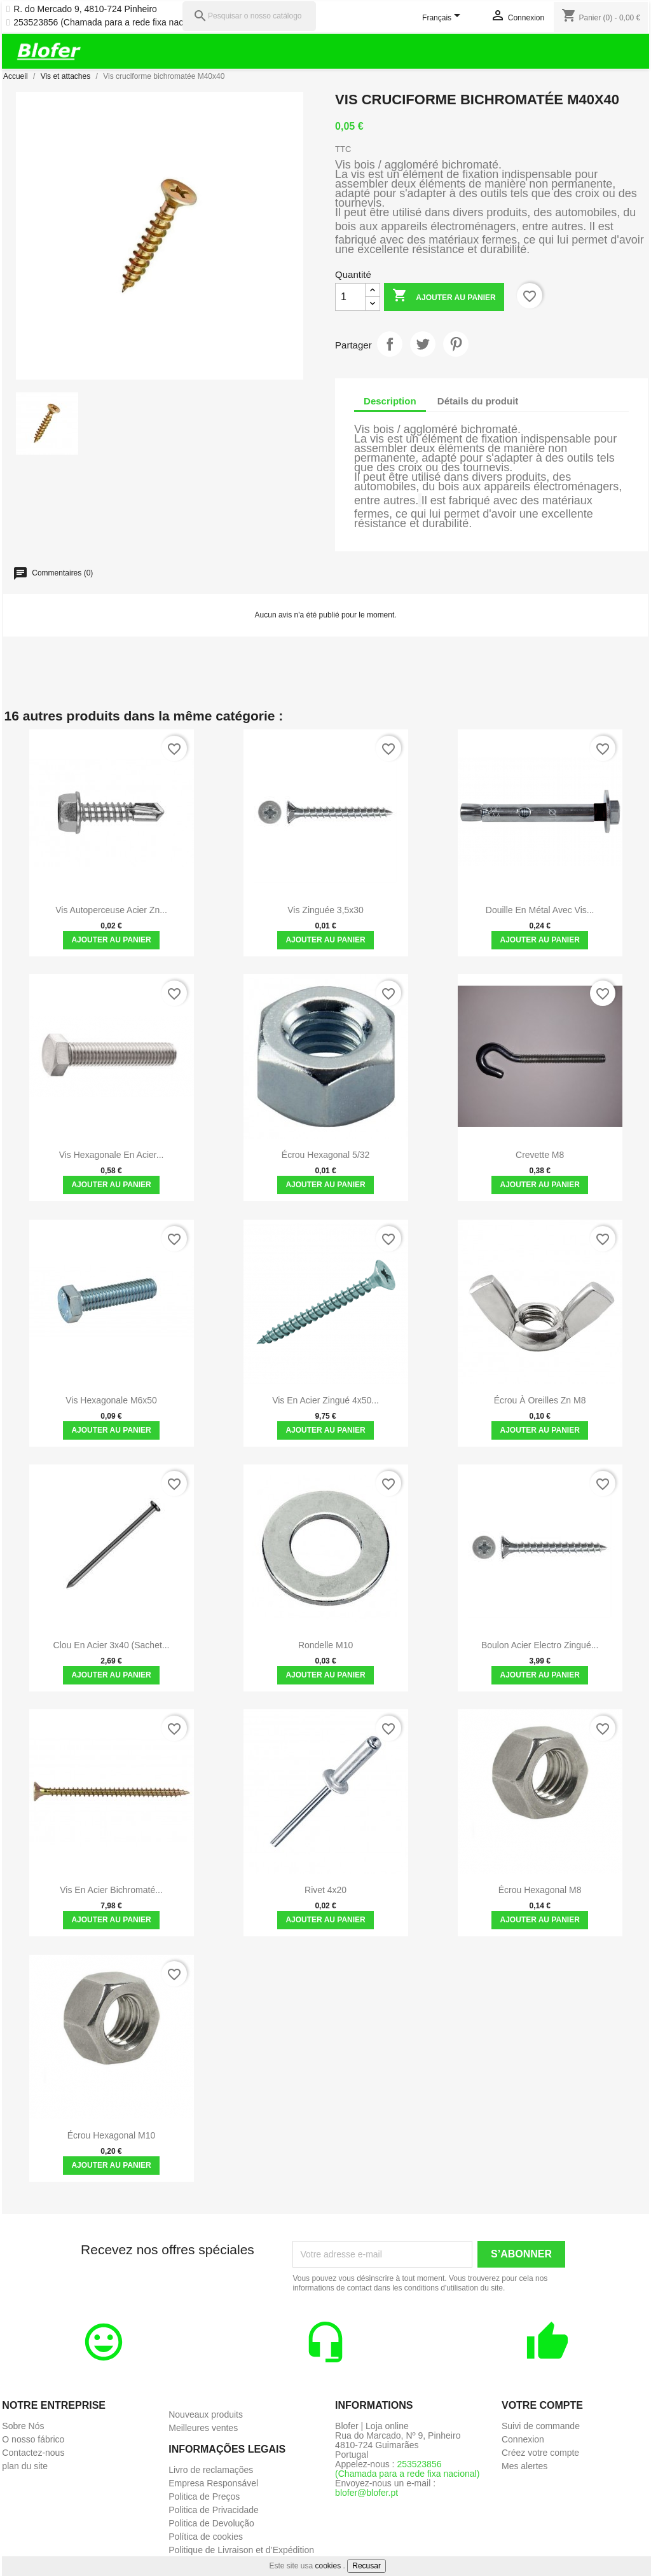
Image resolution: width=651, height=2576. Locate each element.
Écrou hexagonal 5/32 (326, 1155)
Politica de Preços (204, 2496)
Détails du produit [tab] (478, 401)
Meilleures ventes (203, 2428)
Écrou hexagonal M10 (111, 2135)
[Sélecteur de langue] (443, 18)
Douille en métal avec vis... (540, 910)
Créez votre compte (540, 2453)
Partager (389, 344)
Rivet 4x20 (325, 1890)
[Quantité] (350, 297)
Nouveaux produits (205, 2414)
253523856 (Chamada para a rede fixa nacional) (109, 22)
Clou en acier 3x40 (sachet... (111, 1645)
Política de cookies (205, 2536)
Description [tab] (390, 401)
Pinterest (456, 344)
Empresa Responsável (213, 2483)
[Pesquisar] (249, 16)
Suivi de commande (541, 2426)
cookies (328, 2565)
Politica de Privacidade (213, 2510)
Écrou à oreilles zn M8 (540, 1400)
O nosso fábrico (33, 2439)
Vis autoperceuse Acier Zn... (111, 910)
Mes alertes (524, 2466)
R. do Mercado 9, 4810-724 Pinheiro (85, 9)
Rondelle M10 (325, 1645)
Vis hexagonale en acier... (111, 1155)
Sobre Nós (23, 2426)
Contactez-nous (33, 2453)
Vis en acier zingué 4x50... (325, 1400)
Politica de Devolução (211, 2523)
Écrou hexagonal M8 (540, 1890)
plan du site (25, 2466)
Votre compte (542, 2405)
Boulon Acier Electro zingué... (539, 1645)
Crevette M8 (540, 1155)
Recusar (366, 2565)
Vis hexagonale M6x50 (111, 1400)
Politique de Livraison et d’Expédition (241, 2550)
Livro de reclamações (210, 2470)
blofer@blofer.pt (366, 2493)
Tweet (422, 344)
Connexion (523, 2439)
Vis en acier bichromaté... (111, 1890)
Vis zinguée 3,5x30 (325, 910)
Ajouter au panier (443, 296)
